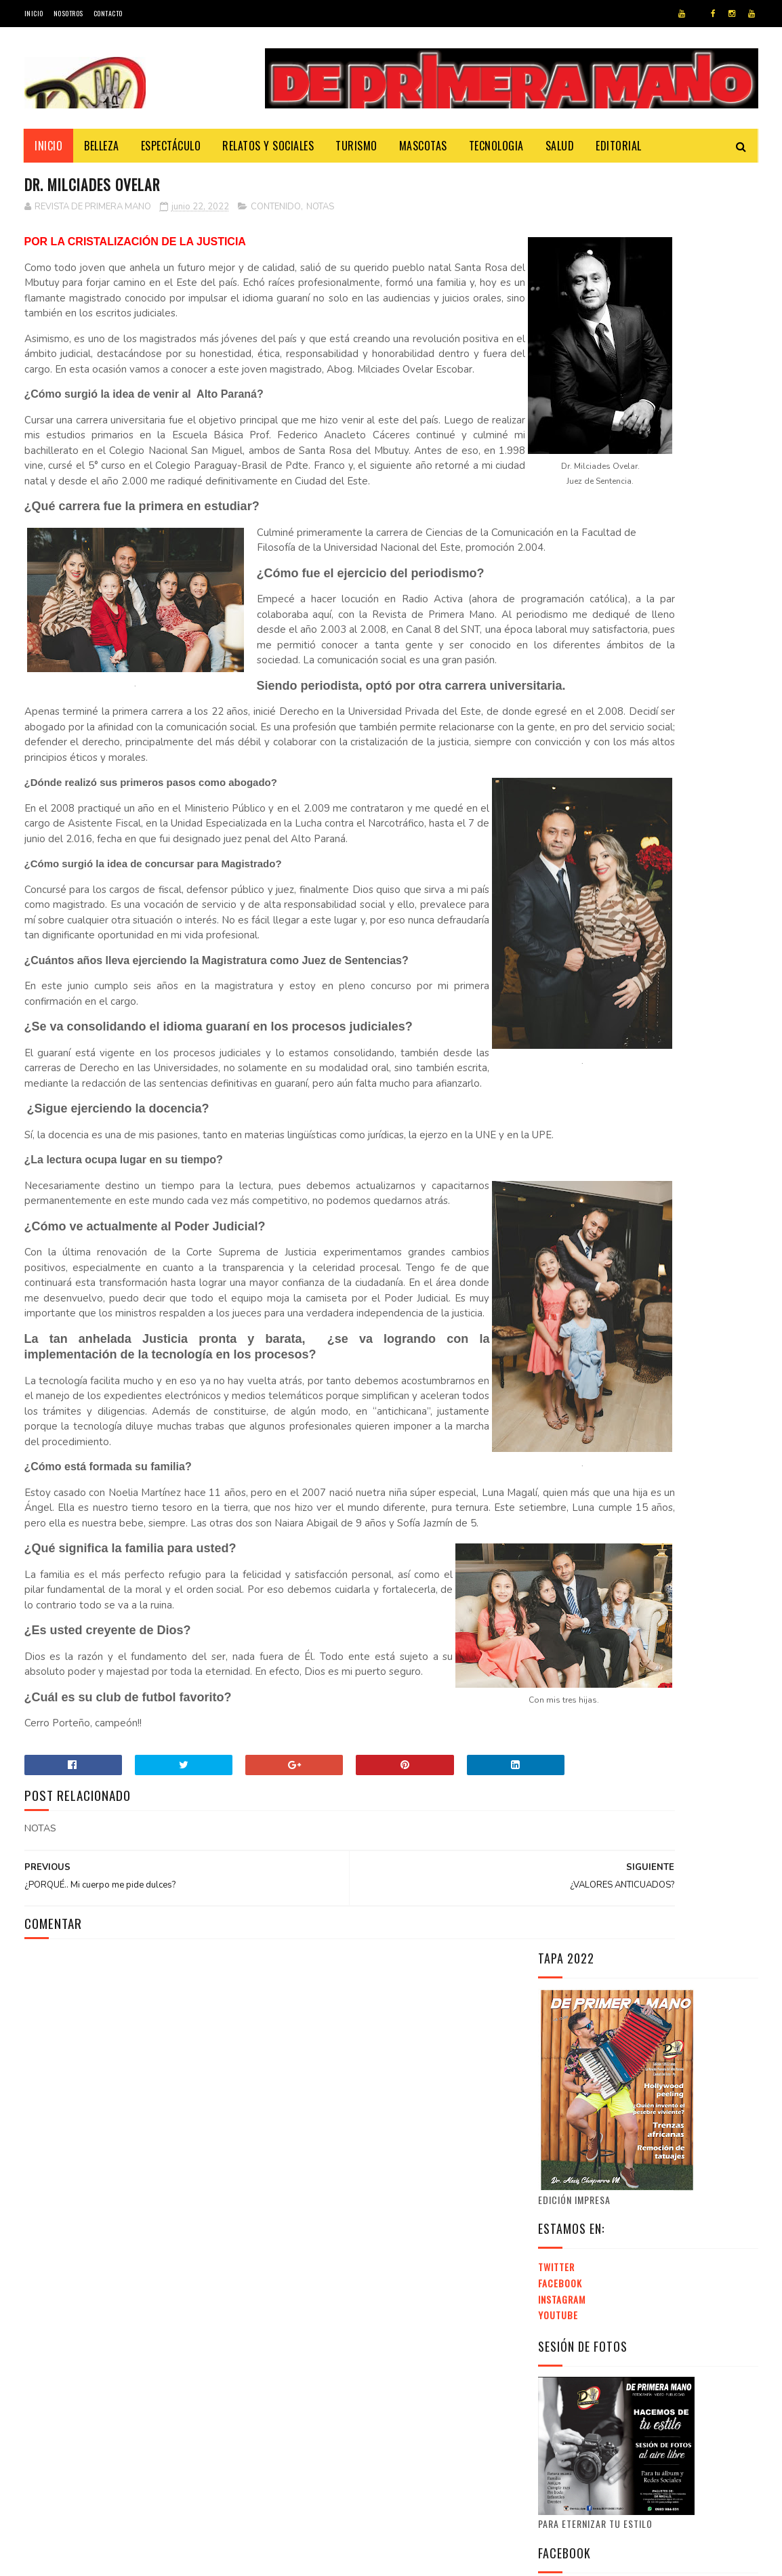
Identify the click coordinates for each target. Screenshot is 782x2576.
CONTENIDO (276, 209)
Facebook (560, 506)
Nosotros (68, 13)
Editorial (619, 146)
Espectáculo (171, 146)
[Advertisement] (652, 1752)
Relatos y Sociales (268, 146)
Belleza (102, 146)
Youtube (558, 538)
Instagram (561, 522)
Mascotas (423, 146)
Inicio (33, 13)
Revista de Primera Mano (267, 2559)
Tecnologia (496, 146)
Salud (560, 146)
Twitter (556, 490)
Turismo (357, 146)
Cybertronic (85, 2559)
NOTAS (320, 209)
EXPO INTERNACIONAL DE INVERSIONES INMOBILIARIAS (631, 1924)
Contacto (108, 13)
